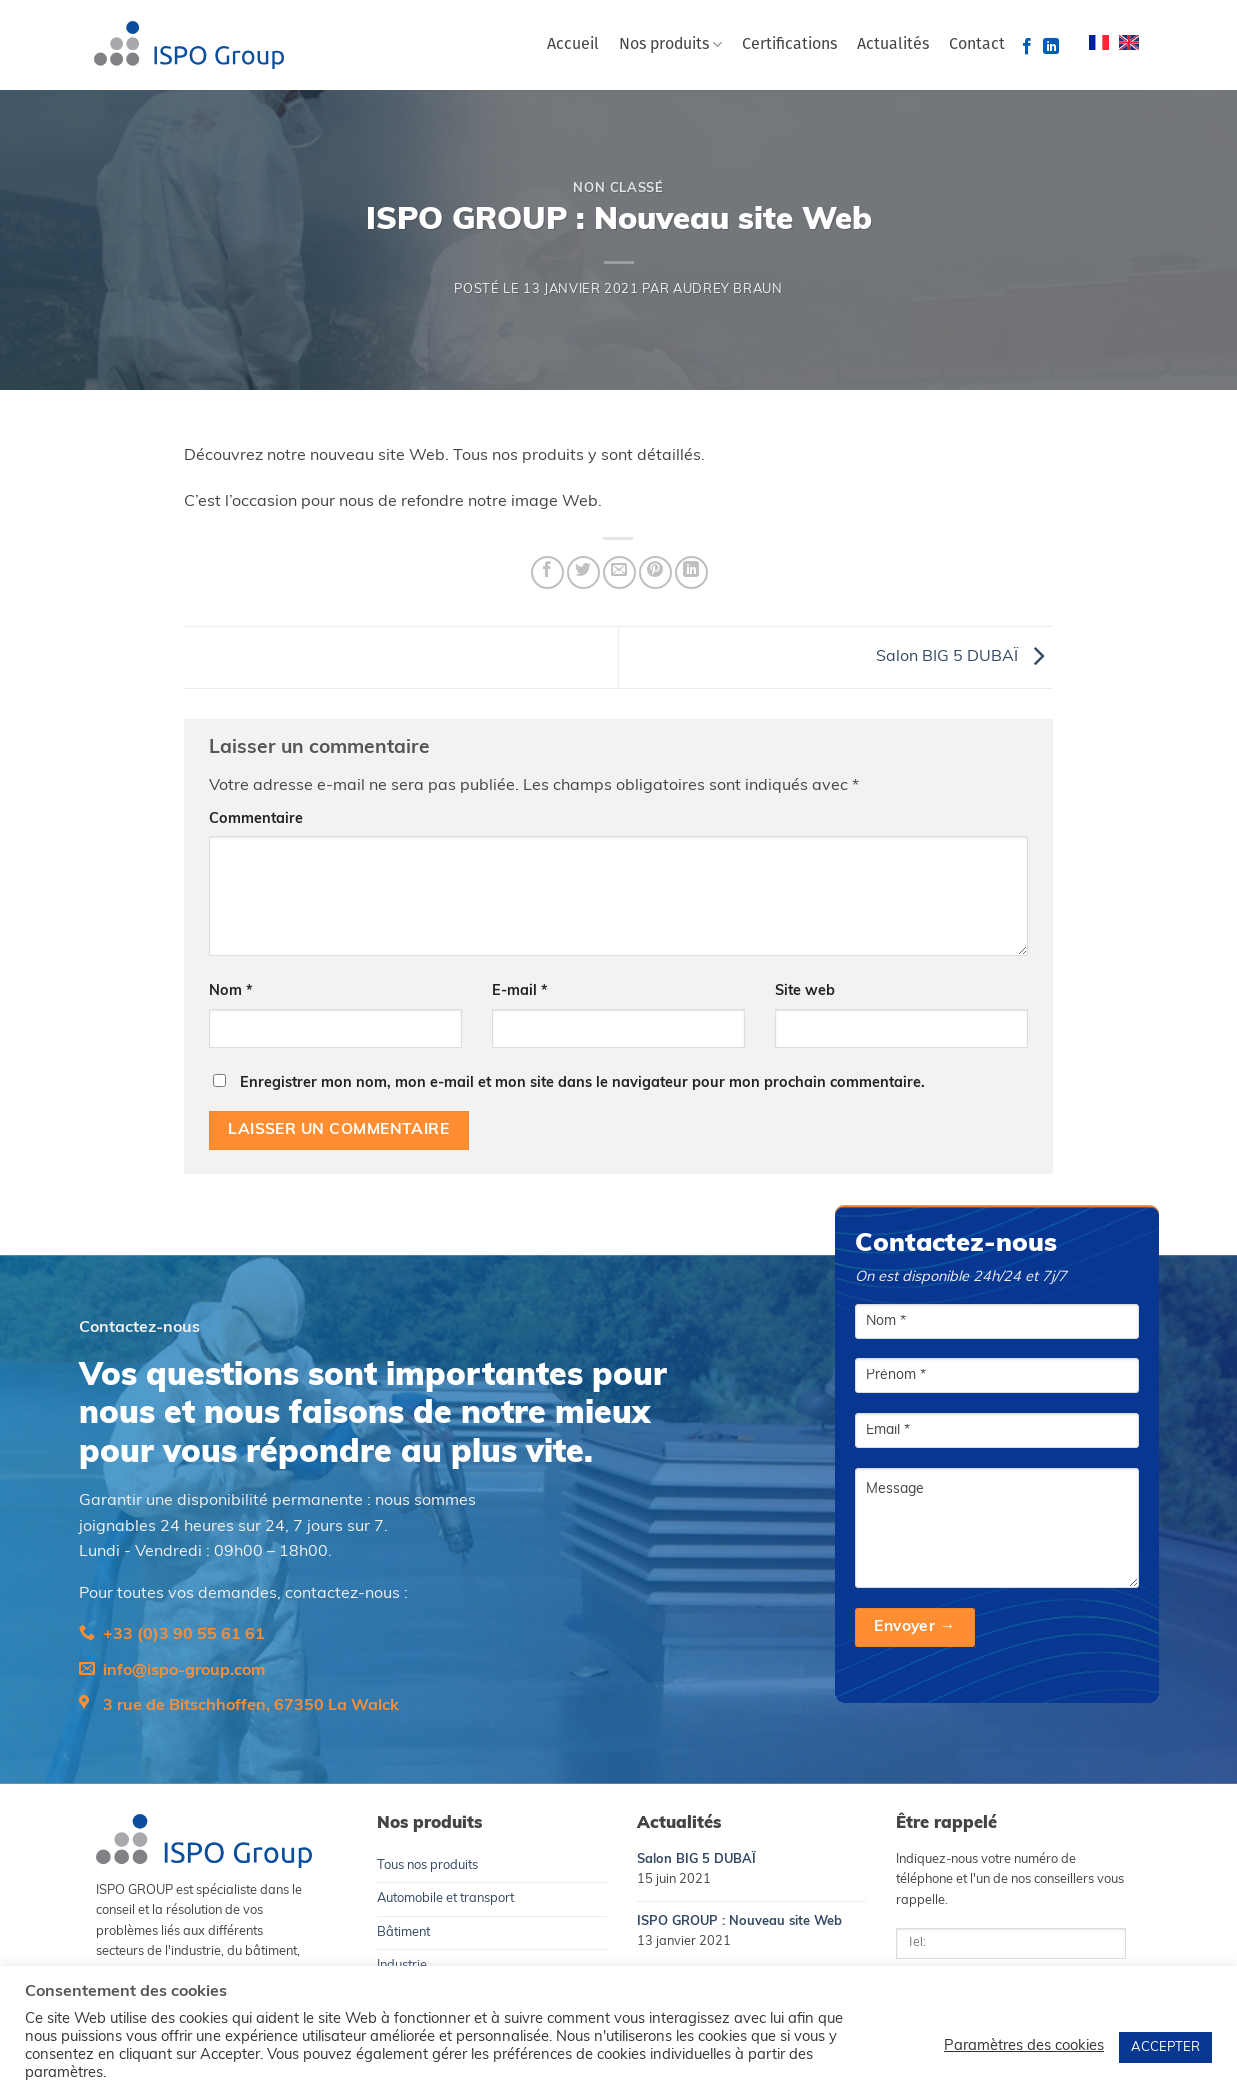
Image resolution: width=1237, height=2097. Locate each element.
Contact (977, 45)
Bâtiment (403, 1932)
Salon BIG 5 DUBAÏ (965, 657)
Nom (231, 991)
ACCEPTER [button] (1165, 2047)
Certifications (789, 45)
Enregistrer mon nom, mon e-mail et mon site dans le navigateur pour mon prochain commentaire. (582, 1083)
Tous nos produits (427, 1865)
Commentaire (256, 819)
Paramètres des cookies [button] (1024, 2046)
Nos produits (670, 44)
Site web (805, 991)
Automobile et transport (445, 1898)
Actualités (893, 45)
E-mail (520, 991)
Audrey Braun (728, 289)
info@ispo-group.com (184, 1671)
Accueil (573, 45)
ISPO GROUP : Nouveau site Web (739, 1921)
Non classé (618, 188)
